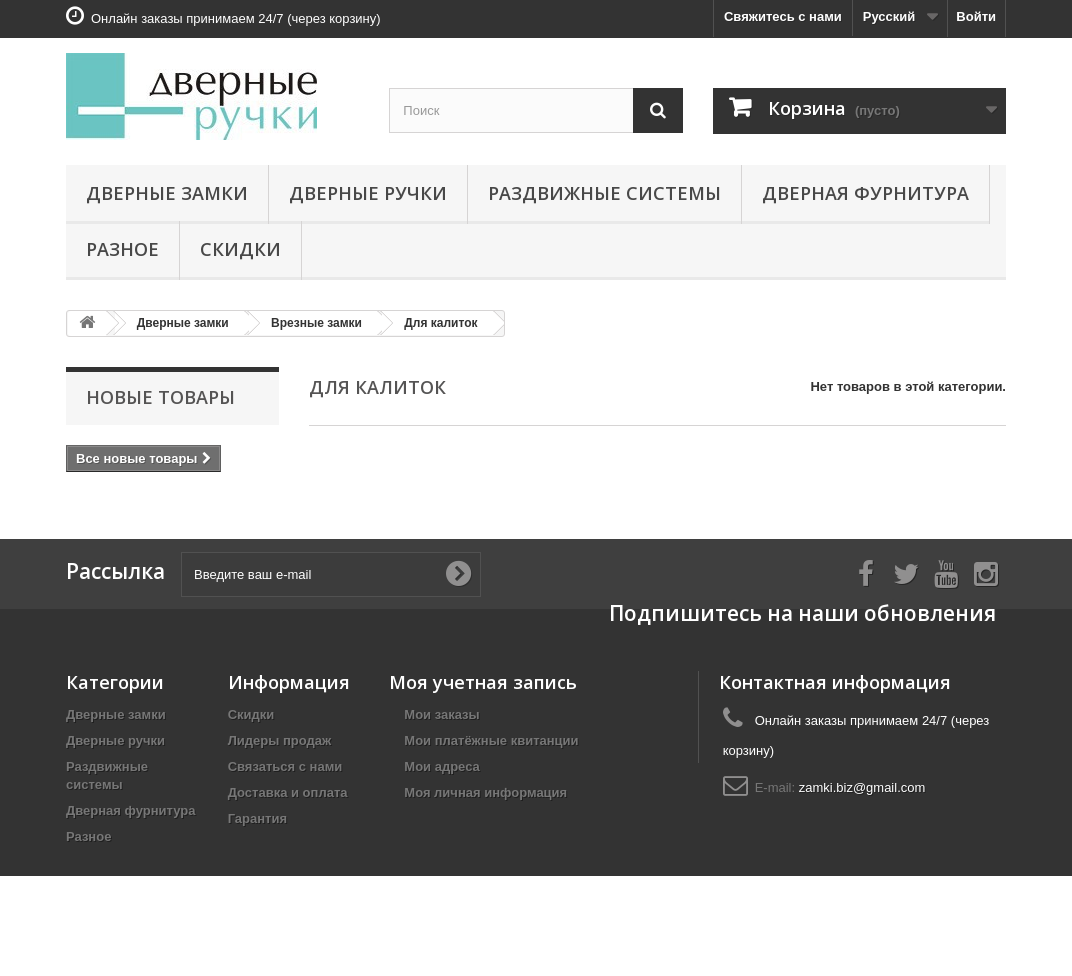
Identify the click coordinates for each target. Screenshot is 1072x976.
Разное (122, 249)
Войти (976, 16)
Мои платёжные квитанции (491, 753)
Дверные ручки (368, 193)
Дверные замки (167, 193)
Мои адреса (441, 779)
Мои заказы (441, 727)
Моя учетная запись (483, 695)
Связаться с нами (285, 779)
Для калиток (440, 323)
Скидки (240, 249)
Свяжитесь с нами (783, 16)
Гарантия (257, 831)
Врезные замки (316, 323)
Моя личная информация (485, 805)
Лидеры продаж (280, 753)
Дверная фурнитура (865, 193)
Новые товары (160, 397)
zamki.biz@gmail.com (862, 800)
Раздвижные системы (604, 193)
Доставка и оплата (288, 805)
